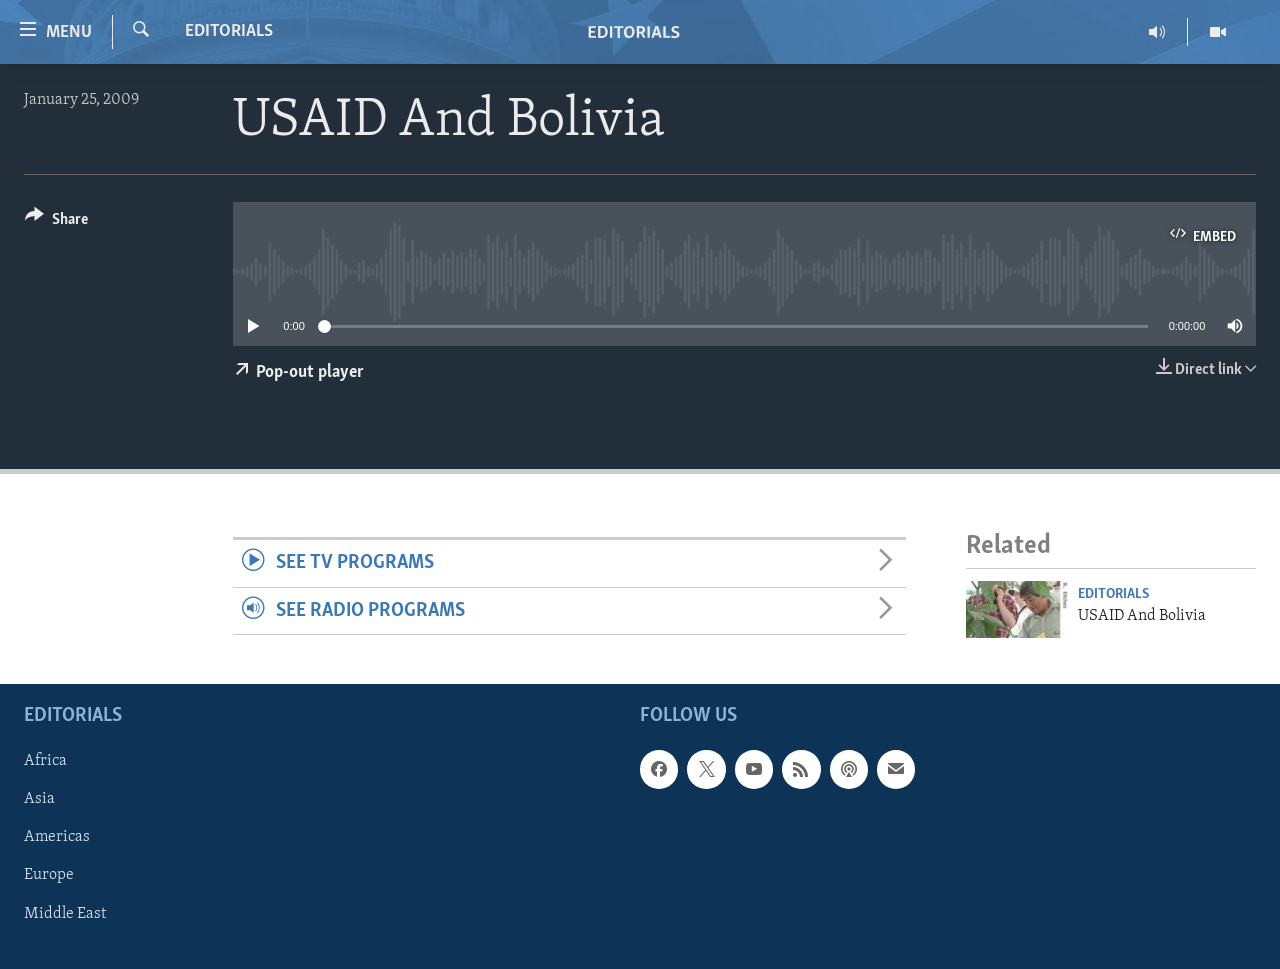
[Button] (56, 222)
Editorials (229, 31)
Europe (49, 876)
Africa (45, 762)
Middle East (65, 914)
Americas (57, 838)
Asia (39, 800)
